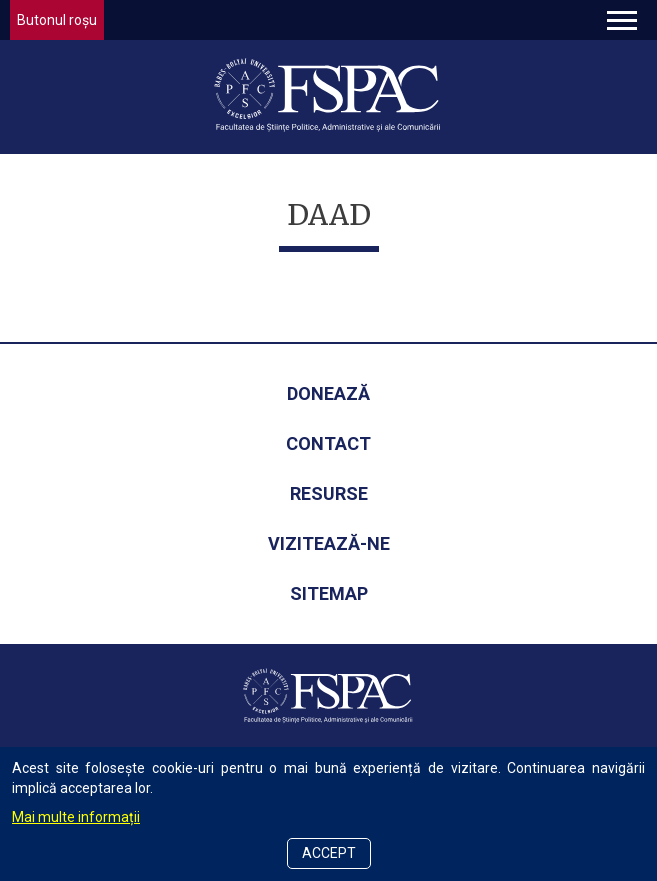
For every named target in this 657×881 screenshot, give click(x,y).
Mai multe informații (76, 817)
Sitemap (329, 593)
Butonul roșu (57, 20)
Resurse (329, 493)
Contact (328, 443)
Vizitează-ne (329, 543)
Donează (328, 393)
